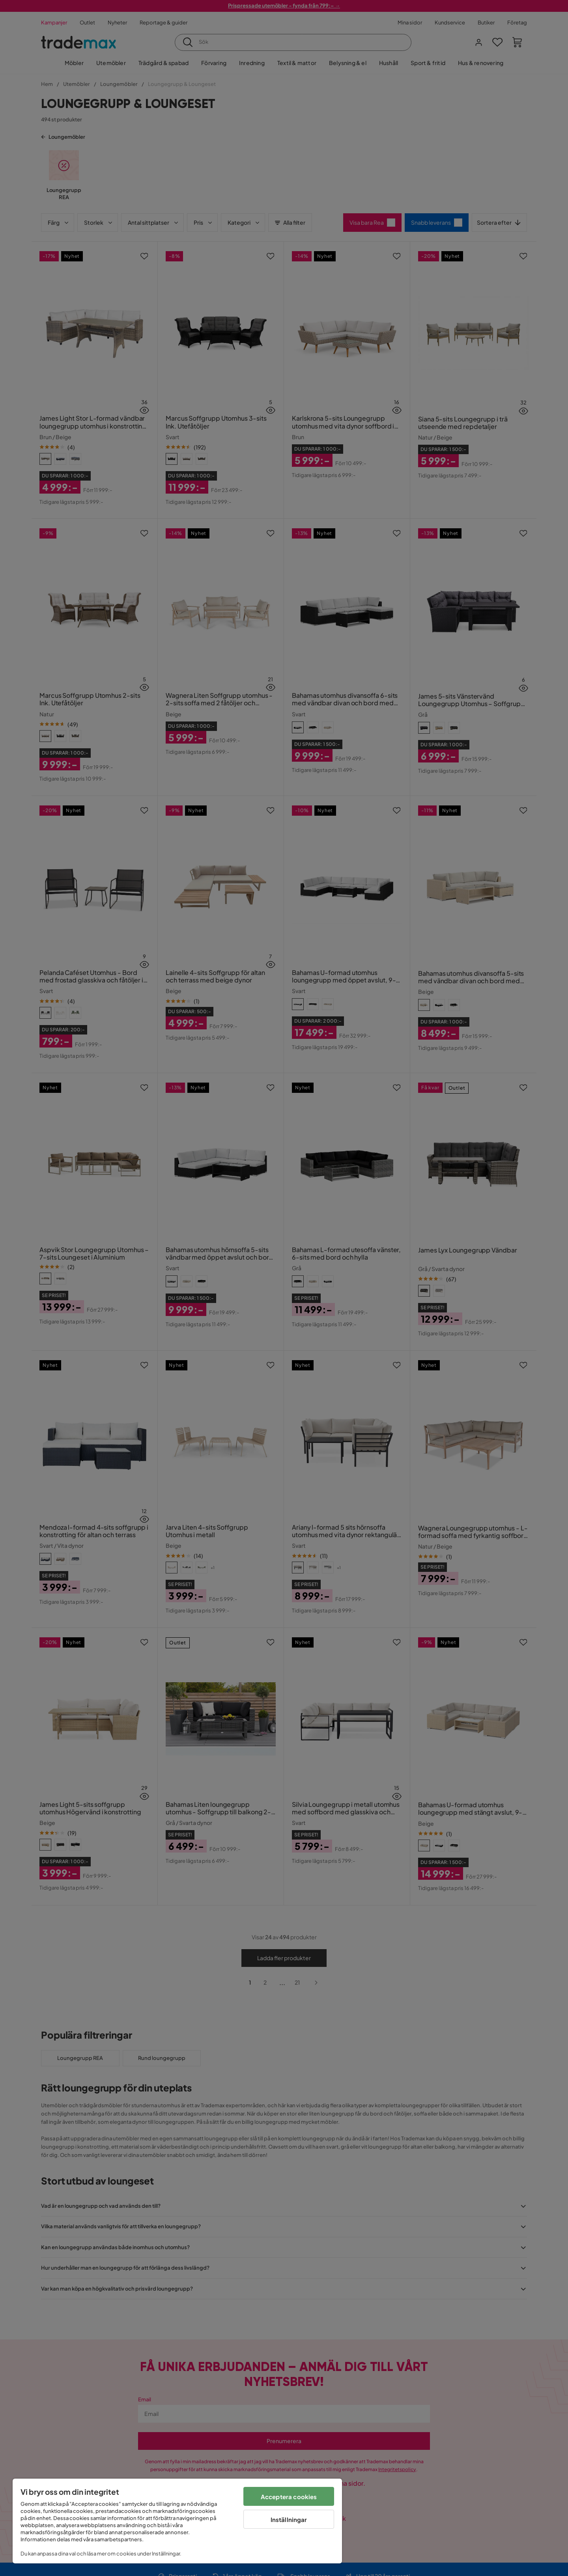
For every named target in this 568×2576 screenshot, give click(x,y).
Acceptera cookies (289, 2496)
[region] (177, 2521)
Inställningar (289, 2519)
